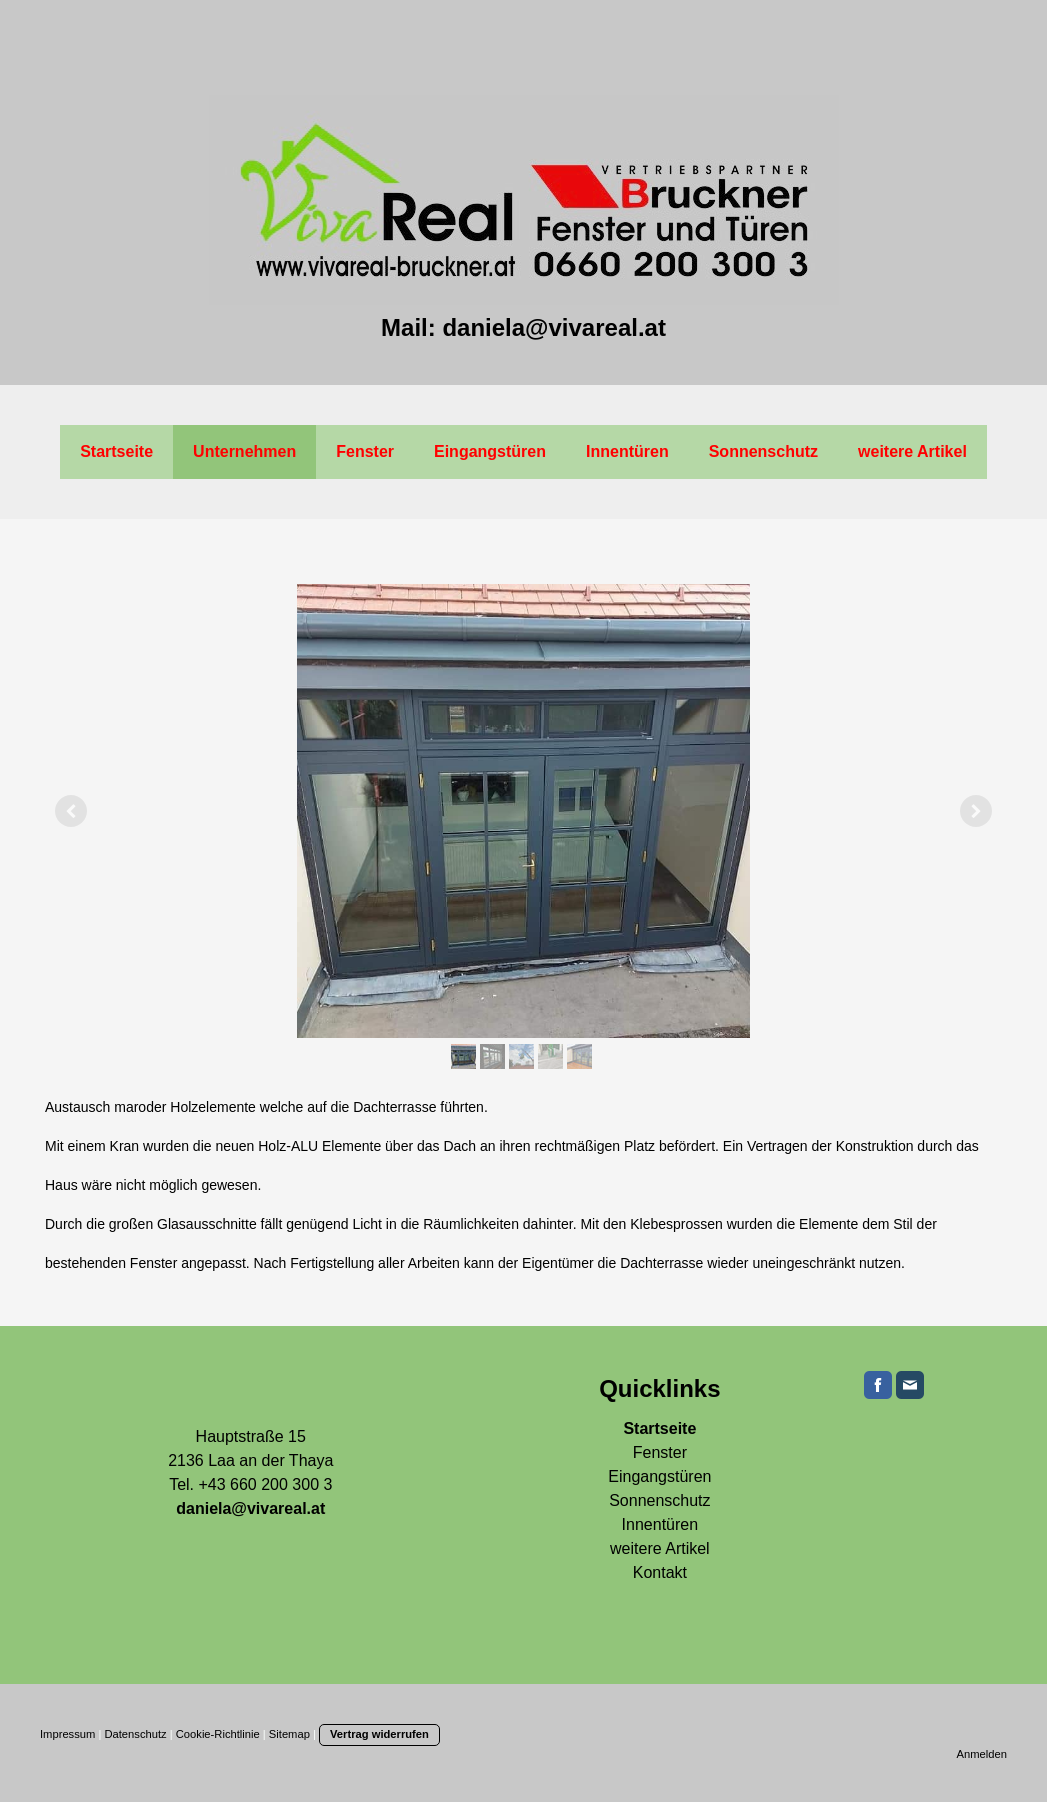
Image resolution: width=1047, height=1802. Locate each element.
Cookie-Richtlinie (218, 1734)
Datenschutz (135, 1734)
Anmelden (982, 1754)
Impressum (67, 1734)
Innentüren (627, 451)
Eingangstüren (490, 451)
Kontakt (660, 1572)
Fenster (365, 451)
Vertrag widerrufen (379, 1734)
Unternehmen (244, 451)
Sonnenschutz (763, 451)
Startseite (116, 451)
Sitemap (289, 1734)
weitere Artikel (912, 451)
